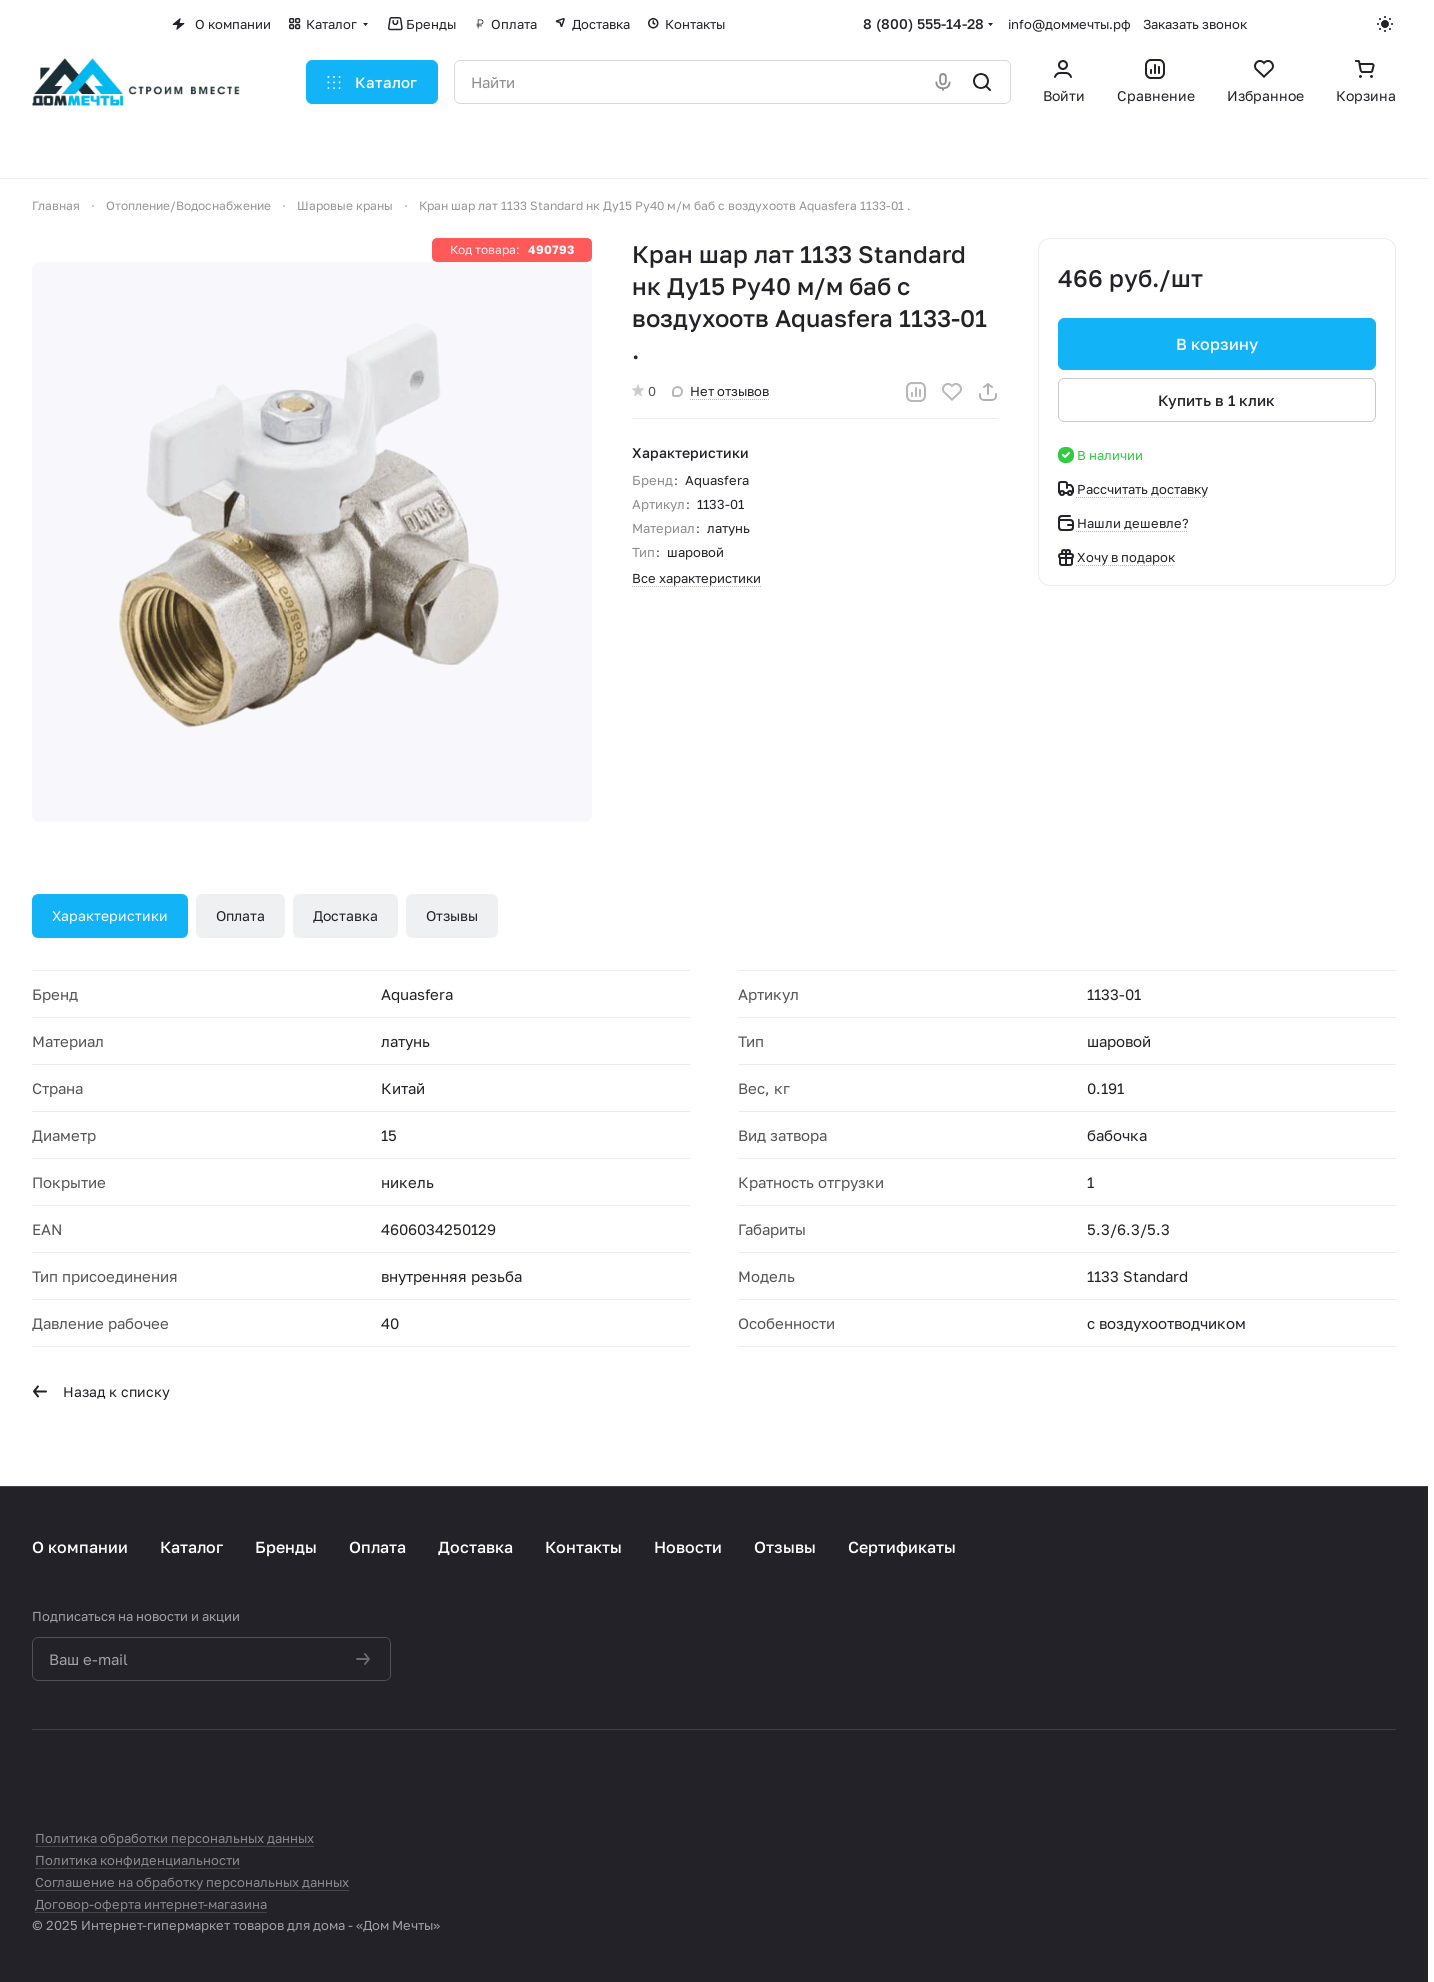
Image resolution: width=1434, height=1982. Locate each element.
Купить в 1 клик (1217, 400)
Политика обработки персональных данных (174, 1838)
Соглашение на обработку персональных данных (192, 1882)
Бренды (286, 1547)
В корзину (1217, 344)
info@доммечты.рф (1069, 24)
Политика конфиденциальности (137, 1860)
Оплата (240, 915)
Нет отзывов (720, 391)
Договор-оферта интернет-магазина (151, 1904)
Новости (688, 1547)
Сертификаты (902, 1547)
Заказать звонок (1195, 24)
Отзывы (452, 915)
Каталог (191, 1547)
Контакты (583, 1547)
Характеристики (110, 915)
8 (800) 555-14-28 (923, 23)
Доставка (345, 915)
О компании (80, 1547)
